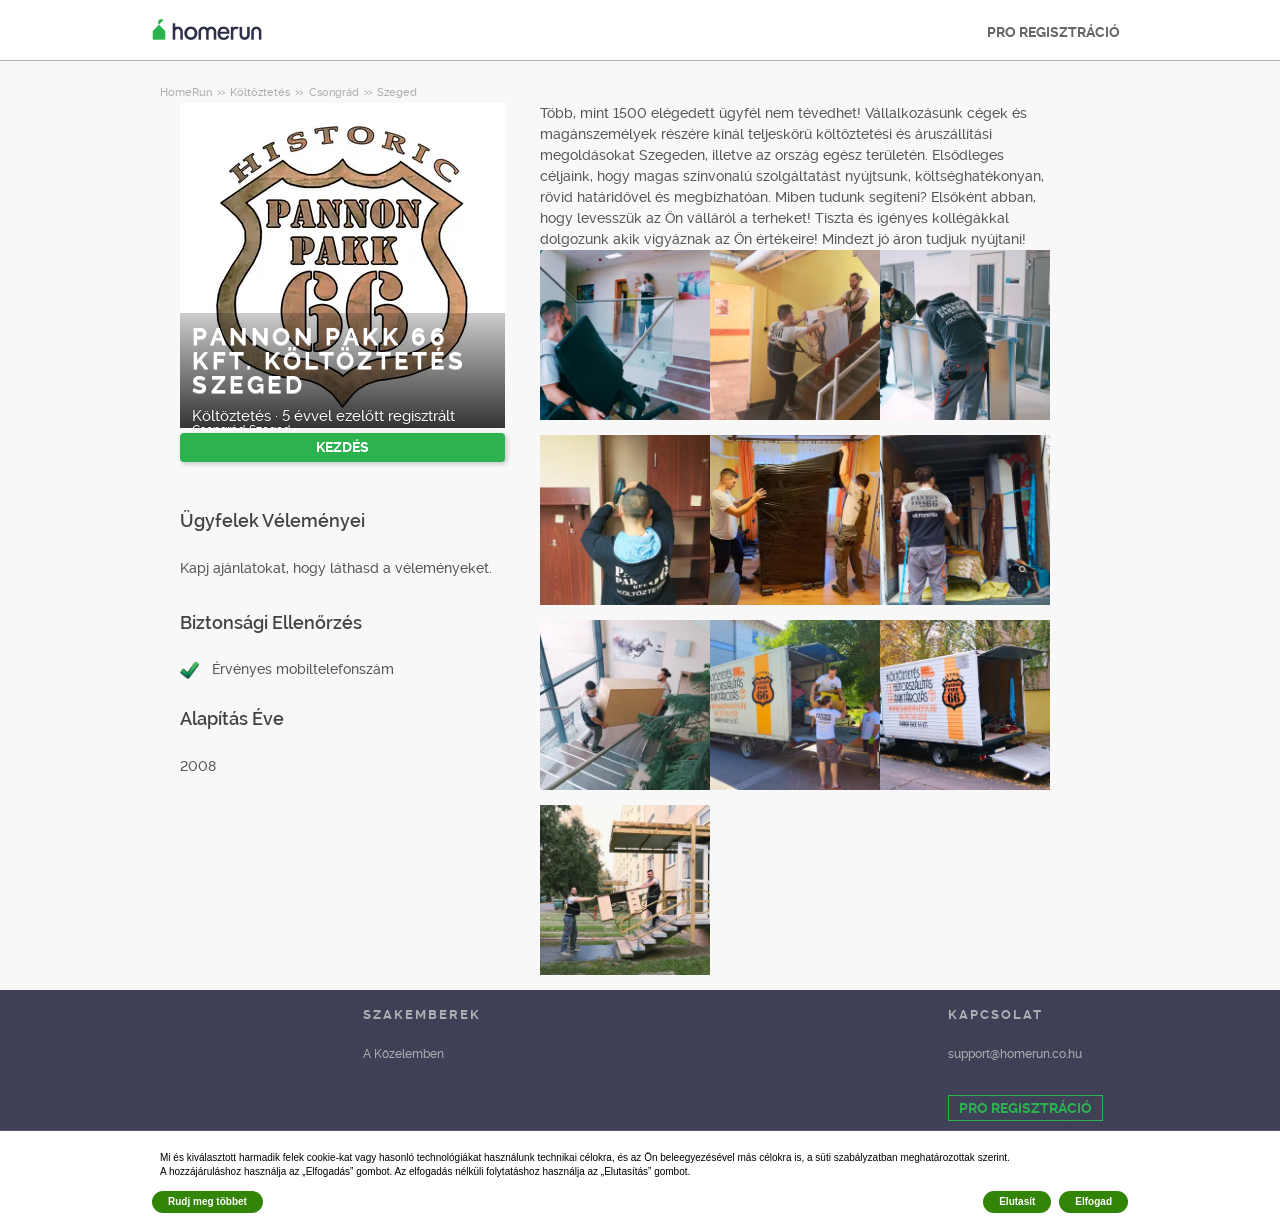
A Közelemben (403, 1054)
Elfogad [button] (1093, 1201)
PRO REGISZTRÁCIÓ (1053, 32)
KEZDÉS (342, 447)
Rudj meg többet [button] (207, 1201)
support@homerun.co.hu (1015, 1054)
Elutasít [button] (1017, 1201)
